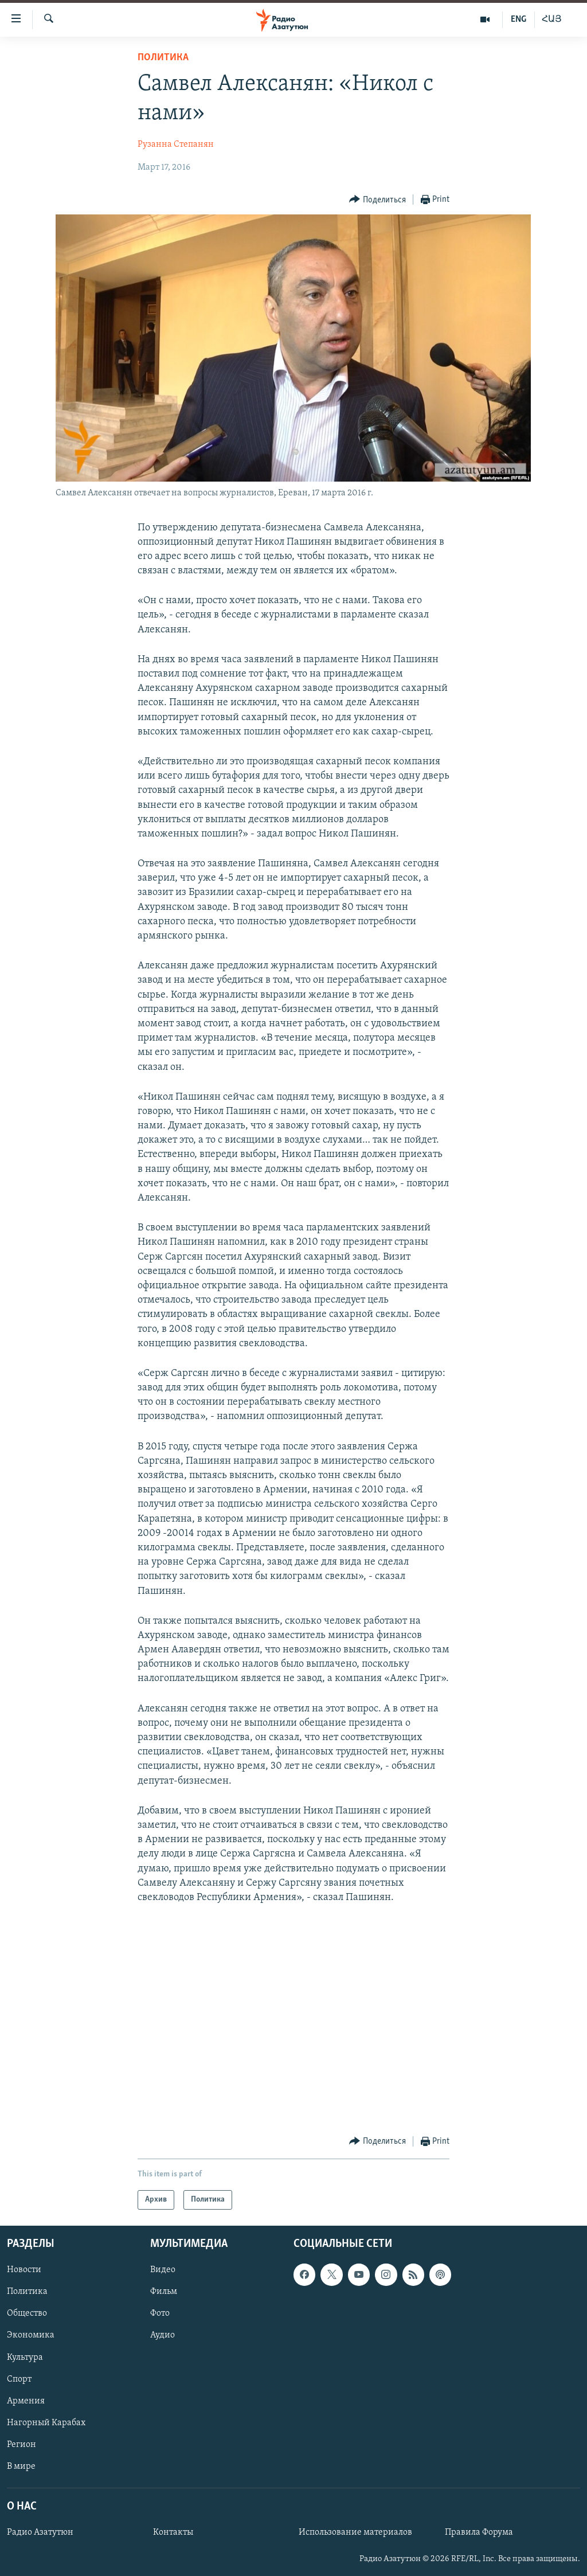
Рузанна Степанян (176, 144)
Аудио (162, 2335)
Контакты (173, 2532)
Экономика (30, 2335)
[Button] (377, 200)
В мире (21, 2466)
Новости (24, 2270)
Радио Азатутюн (40, 2532)
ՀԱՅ (552, 19)
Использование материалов (355, 2532)
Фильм (163, 2292)
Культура (25, 2357)
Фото (160, 2314)
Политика (163, 57)
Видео (162, 2270)
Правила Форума (479, 2532)
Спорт (19, 2379)
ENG (518, 19)
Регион (21, 2444)
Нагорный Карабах (46, 2423)
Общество (27, 2314)
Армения (26, 2401)
